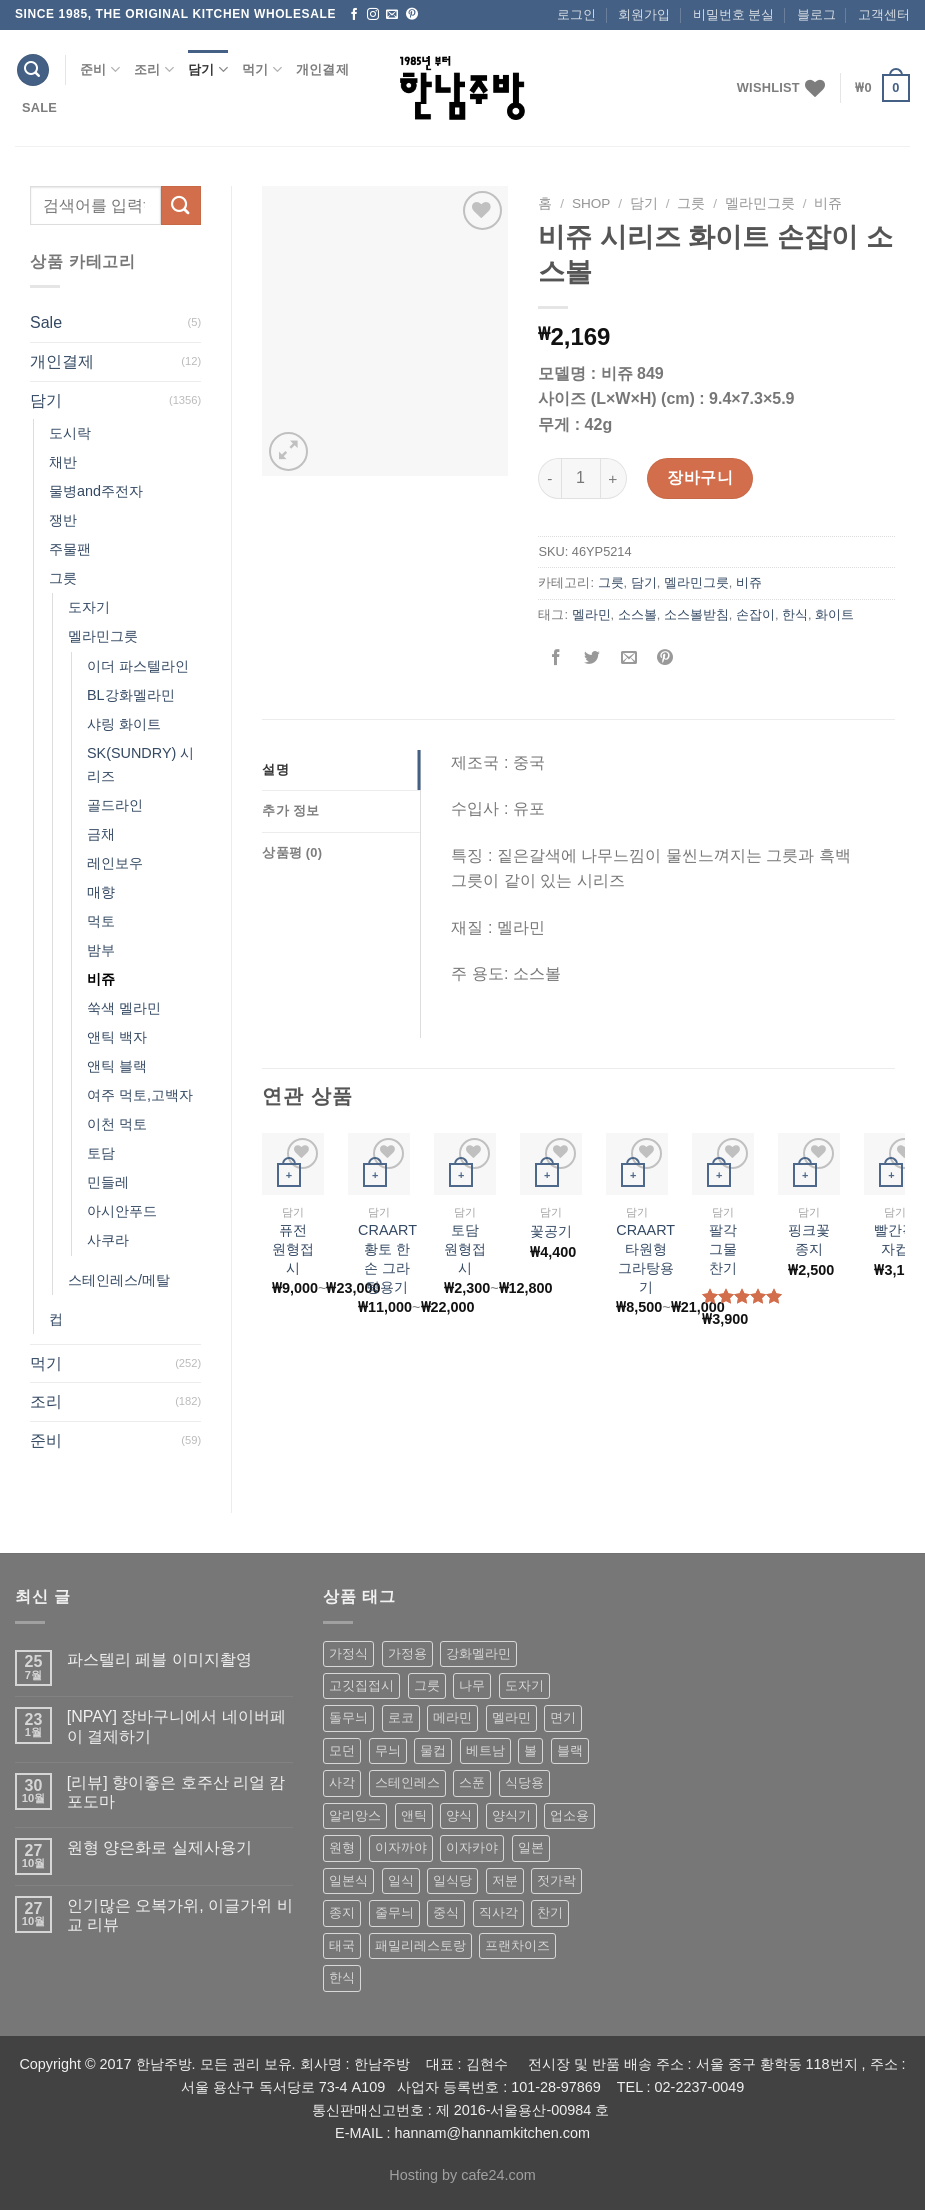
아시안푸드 (122, 1211)
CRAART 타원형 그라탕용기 (645, 1258)
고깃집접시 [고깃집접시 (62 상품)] (361, 1685)
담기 (208, 69)
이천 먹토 (117, 1124)
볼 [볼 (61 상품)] (530, 1750)
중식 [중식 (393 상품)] (446, 1912)
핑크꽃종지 (809, 1239)
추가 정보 (290, 810)
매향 (101, 892)
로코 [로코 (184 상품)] (401, 1717)
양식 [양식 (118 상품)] (459, 1815)
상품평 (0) (292, 852)
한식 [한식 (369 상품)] (342, 1977)
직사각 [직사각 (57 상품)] (498, 1912)
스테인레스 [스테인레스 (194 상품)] (407, 1782)
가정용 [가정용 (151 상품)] (407, 1653)
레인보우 (115, 863)
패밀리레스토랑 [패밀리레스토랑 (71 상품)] (420, 1945)
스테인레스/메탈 (119, 1280)
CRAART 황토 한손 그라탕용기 (387, 1258)
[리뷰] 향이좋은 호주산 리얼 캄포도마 (176, 1792)
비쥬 (101, 979)
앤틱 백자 (117, 1037)
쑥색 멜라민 (124, 1008)
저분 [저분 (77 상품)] (505, 1880)
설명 (275, 769)
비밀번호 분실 (734, 14)
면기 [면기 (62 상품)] (563, 1717)
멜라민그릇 (103, 636)
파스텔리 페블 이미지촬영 (159, 1659)
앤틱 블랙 (117, 1066)
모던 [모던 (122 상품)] (342, 1750)
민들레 (108, 1182)
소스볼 (637, 614)
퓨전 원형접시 (293, 1248)
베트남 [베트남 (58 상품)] (485, 1750)
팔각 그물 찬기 (723, 1248)
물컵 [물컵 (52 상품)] (433, 1750)
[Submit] (181, 205)
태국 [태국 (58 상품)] (342, 1945)
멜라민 (591, 614)
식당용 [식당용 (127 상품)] (524, 1782)
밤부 (101, 950)
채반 (63, 462)
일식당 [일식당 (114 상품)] (452, 1880)
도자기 (89, 607)
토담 (101, 1153)
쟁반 (63, 520)
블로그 (816, 14)
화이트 (834, 614)
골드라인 (115, 805)
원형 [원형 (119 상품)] (342, 1847)
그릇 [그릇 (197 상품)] (427, 1685)
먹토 (101, 921)
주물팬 (70, 549)
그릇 (63, 578)
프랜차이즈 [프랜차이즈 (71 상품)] (517, 1945)
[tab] (341, 770)
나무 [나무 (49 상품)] (472, 1685)
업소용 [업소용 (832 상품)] (569, 1815)
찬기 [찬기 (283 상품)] (550, 1912)
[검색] (33, 70)
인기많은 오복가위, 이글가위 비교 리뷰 (180, 1915)
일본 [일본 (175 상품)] (531, 1847)
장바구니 (700, 477)
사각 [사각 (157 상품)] (342, 1782)
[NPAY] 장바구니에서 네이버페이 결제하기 (176, 1726)
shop (591, 203)
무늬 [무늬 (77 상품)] (388, 1750)
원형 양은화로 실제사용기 (159, 1847)
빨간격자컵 (895, 1239)
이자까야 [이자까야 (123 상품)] (401, 1847)
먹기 (262, 69)
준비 (100, 69)
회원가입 (644, 14)
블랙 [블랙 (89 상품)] (570, 1750)
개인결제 (322, 69)
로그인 (576, 14)
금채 (101, 834)
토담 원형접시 (465, 1248)
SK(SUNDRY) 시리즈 (140, 764)
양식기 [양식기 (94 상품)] (511, 1815)
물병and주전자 (96, 491)
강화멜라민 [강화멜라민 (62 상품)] (478, 1653)
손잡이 (755, 614)
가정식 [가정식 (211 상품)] (348, 1653)
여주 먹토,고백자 (140, 1095)
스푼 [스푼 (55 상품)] (472, 1782)
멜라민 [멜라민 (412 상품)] (511, 1717)
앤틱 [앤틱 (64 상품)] (414, 1815)
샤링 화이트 (124, 724)
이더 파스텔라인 (138, 666)
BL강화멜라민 (131, 695)
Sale (39, 107)
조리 (154, 69)
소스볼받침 (696, 614)
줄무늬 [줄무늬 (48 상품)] (394, 1912)
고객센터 (884, 14)
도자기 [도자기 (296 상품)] (524, 1685)
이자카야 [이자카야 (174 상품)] (472, 1847)
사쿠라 (108, 1240)
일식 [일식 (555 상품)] (401, 1880)
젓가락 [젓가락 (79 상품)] (556, 1880)
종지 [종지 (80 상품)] (342, 1912)
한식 (795, 614)
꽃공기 (551, 1231)
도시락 (70, 433)
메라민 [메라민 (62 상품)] (452, 1717)
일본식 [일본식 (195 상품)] (348, 1880)
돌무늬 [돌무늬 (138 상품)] (348, 1717)
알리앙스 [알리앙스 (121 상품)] (355, 1815)
